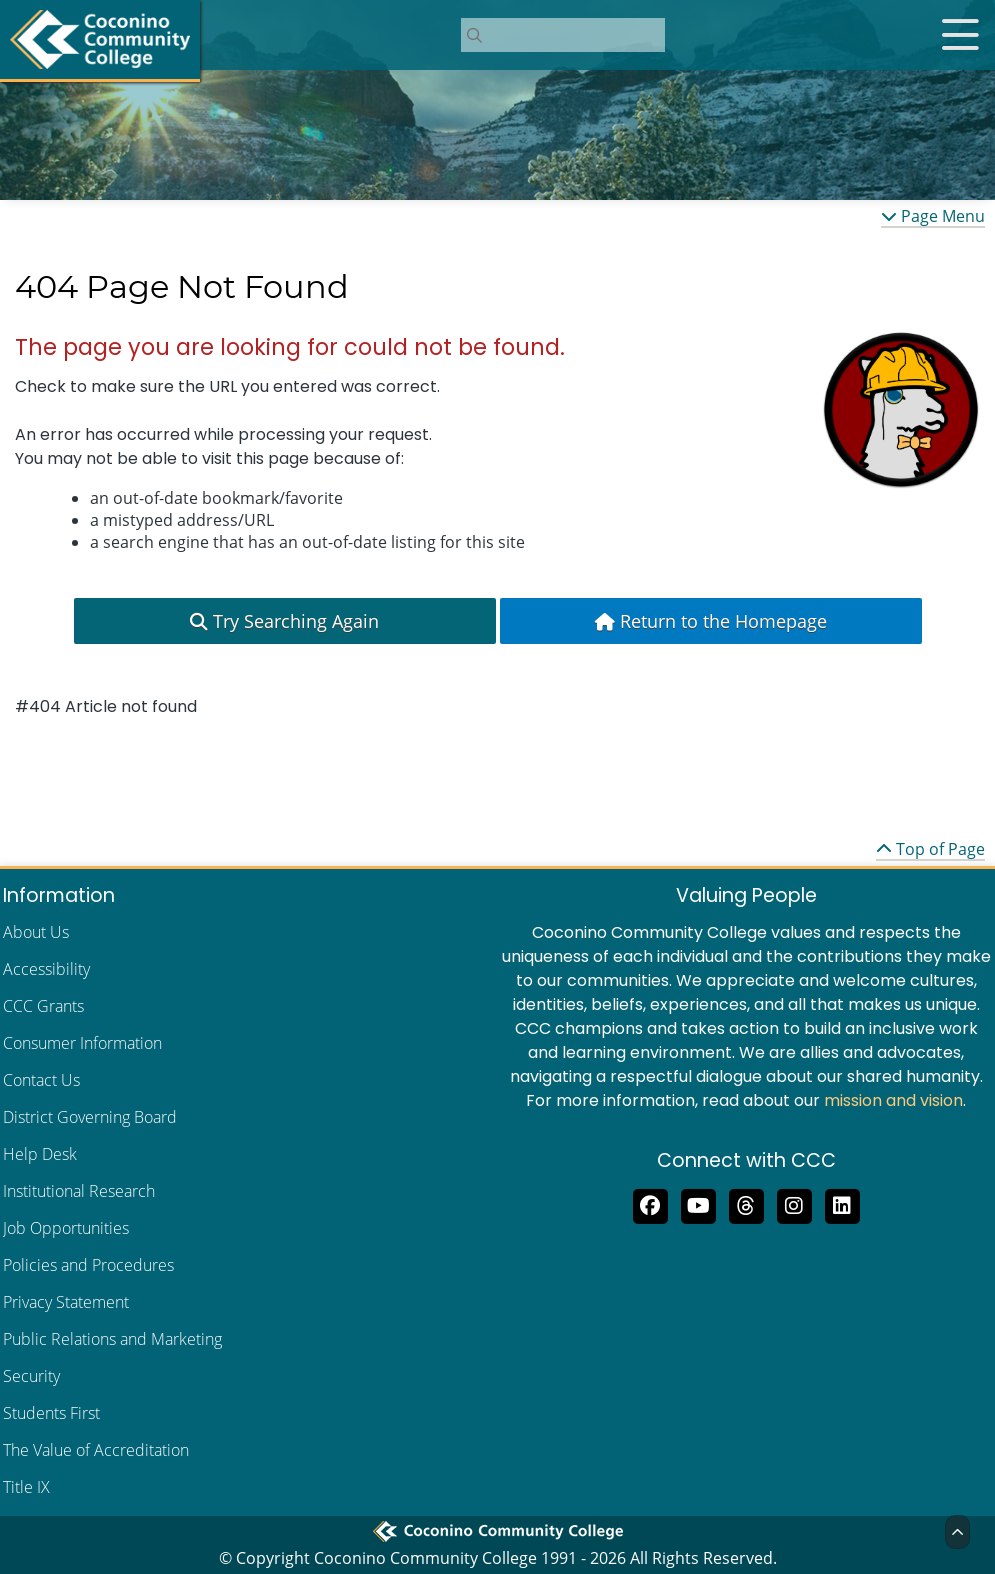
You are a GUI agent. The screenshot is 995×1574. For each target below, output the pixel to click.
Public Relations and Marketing (112, 1339)
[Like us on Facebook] (650, 1204)
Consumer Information (82, 1043)
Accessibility (46, 969)
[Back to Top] (957, 1532)
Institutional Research (79, 1191)
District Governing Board (90, 1117)
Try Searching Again (284, 621)
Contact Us (41, 1080)
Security (31, 1376)
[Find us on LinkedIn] (842, 1204)
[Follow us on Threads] (746, 1204)
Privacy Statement (66, 1302)
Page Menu (933, 216)
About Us (36, 932)
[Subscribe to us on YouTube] (698, 1204)
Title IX (26, 1487)
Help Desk (40, 1154)
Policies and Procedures (88, 1265)
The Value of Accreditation (96, 1450)
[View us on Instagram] (794, 1204)
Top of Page (930, 849)
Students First (51, 1413)
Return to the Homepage (711, 621)
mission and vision (893, 1100)
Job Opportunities (66, 1228)
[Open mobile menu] (960, 35)
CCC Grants (43, 1006)
